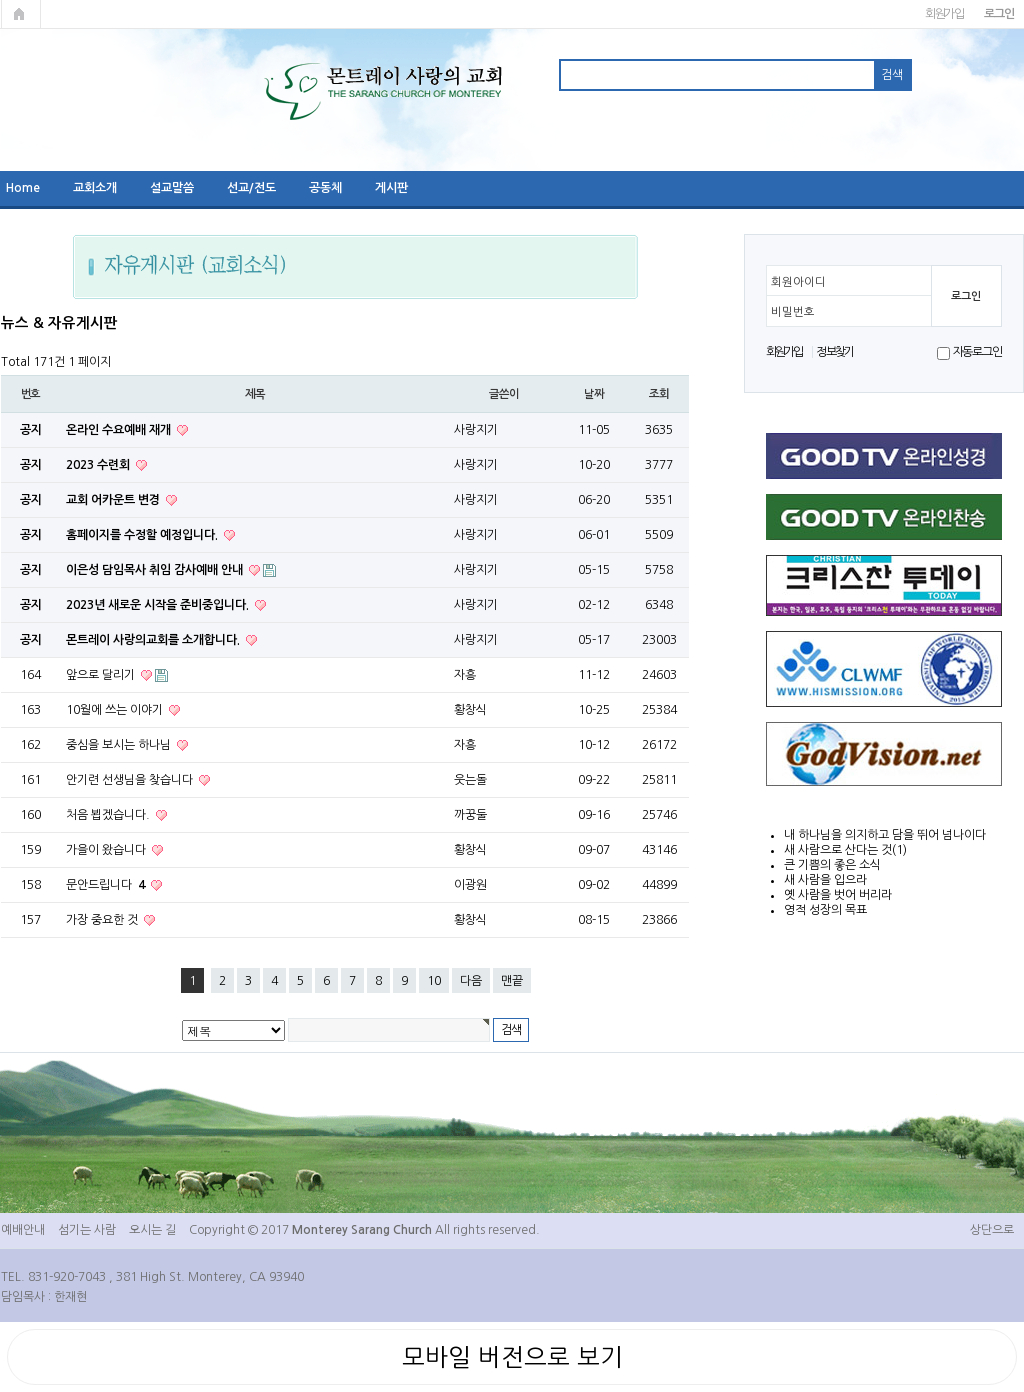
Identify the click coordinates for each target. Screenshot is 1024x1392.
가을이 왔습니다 (107, 850)
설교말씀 (172, 188)
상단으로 (992, 1230)
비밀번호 (793, 312)
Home (23, 188)
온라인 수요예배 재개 (120, 430)
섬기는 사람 (87, 1230)
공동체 (325, 188)
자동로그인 (977, 352)
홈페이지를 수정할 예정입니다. (143, 535)
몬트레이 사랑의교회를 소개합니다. (154, 640)
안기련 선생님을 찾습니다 (131, 780)
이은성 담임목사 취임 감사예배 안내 (156, 570)
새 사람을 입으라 (825, 880)
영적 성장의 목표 (825, 910)
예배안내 (23, 1230)
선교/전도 (251, 188)
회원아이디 (798, 282)
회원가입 (944, 14)
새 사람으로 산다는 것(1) (845, 850)
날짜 (594, 394)
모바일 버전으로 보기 (512, 1357)
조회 (659, 394)
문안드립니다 (107, 885)
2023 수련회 (99, 465)
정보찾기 (834, 352)
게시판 (391, 188)
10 (434, 981)
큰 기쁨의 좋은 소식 (832, 865)
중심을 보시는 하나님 (120, 745)
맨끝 (512, 981)
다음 (471, 981)
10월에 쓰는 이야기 (116, 710)
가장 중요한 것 (103, 920)
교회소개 (95, 188)
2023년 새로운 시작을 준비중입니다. (159, 605)
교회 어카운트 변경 (114, 500)
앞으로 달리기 (102, 675)
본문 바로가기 (0, 0)
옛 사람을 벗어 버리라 (838, 895)
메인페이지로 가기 (21, 14)
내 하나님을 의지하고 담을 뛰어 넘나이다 (885, 835)
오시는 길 (152, 1230)
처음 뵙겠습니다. (109, 815)
